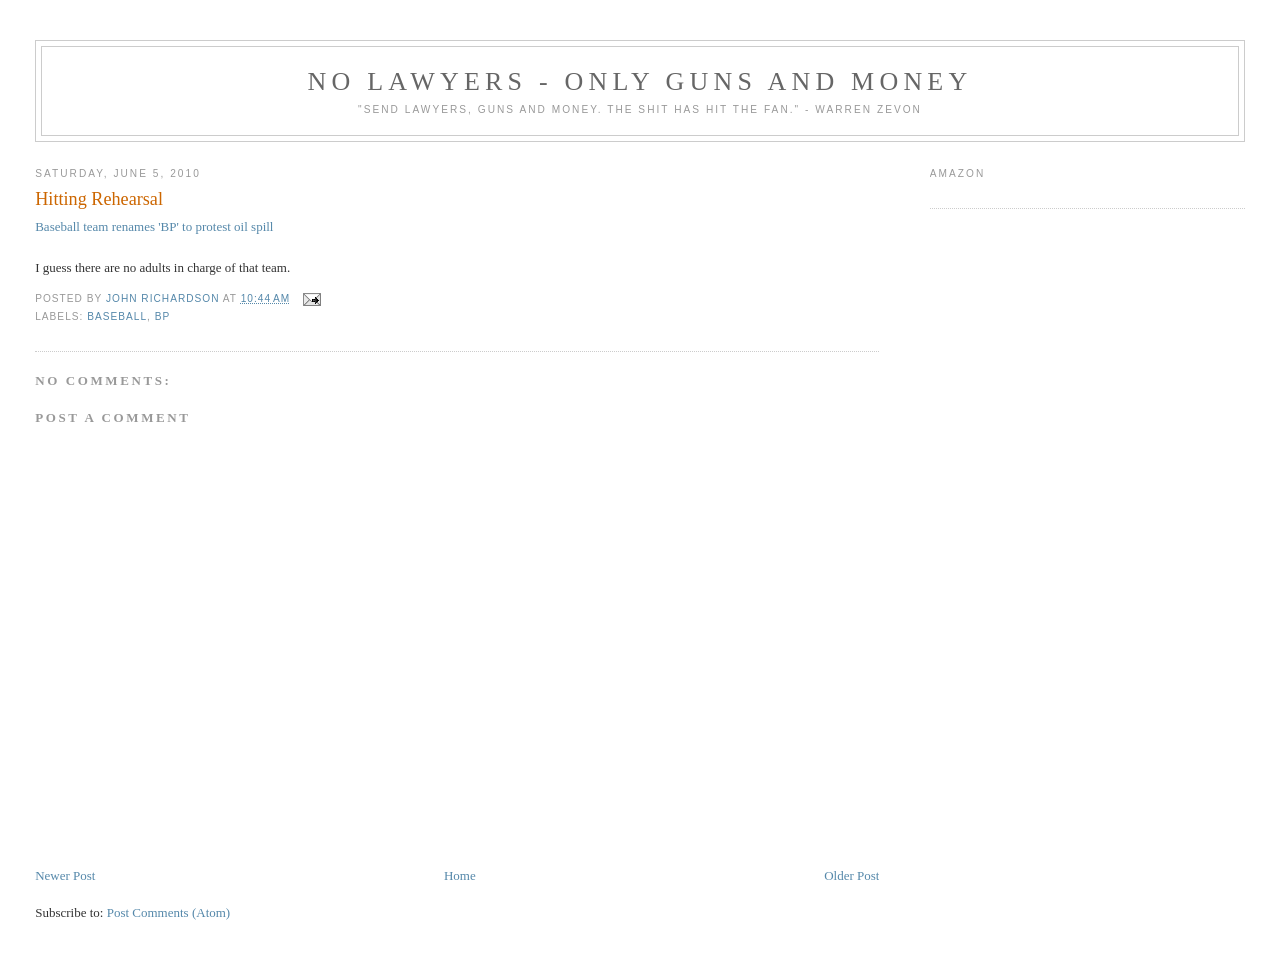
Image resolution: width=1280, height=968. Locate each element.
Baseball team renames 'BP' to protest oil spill (154, 226)
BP (163, 316)
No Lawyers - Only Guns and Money (640, 81)
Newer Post (65, 875)
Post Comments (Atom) (169, 912)
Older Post (851, 875)
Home (460, 875)
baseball (117, 316)
